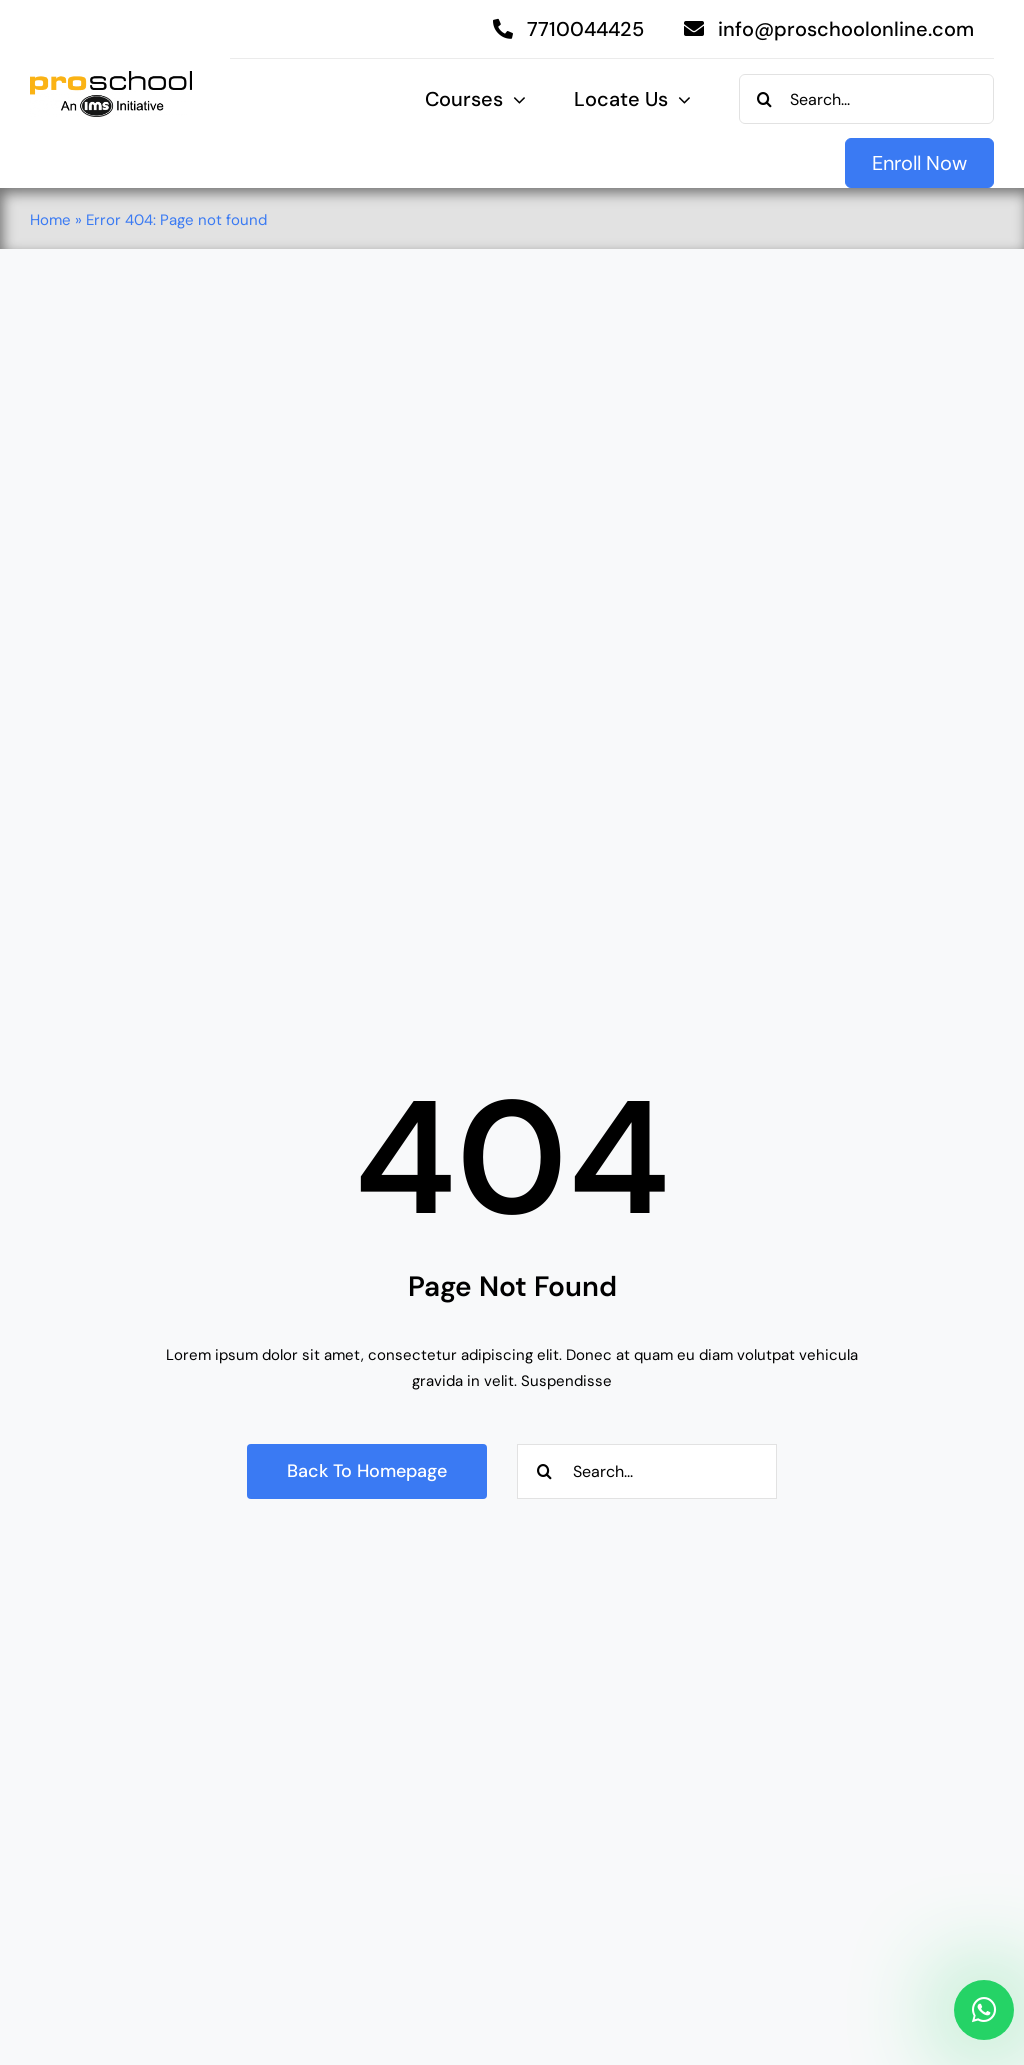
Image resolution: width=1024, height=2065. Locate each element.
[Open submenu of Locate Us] (679, 100)
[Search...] (866, 99)
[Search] (764, 99)
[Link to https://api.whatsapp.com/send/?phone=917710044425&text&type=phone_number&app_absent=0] (984, 2010)
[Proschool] (111, 78)
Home (50, 220)
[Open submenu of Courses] (514, 100)
